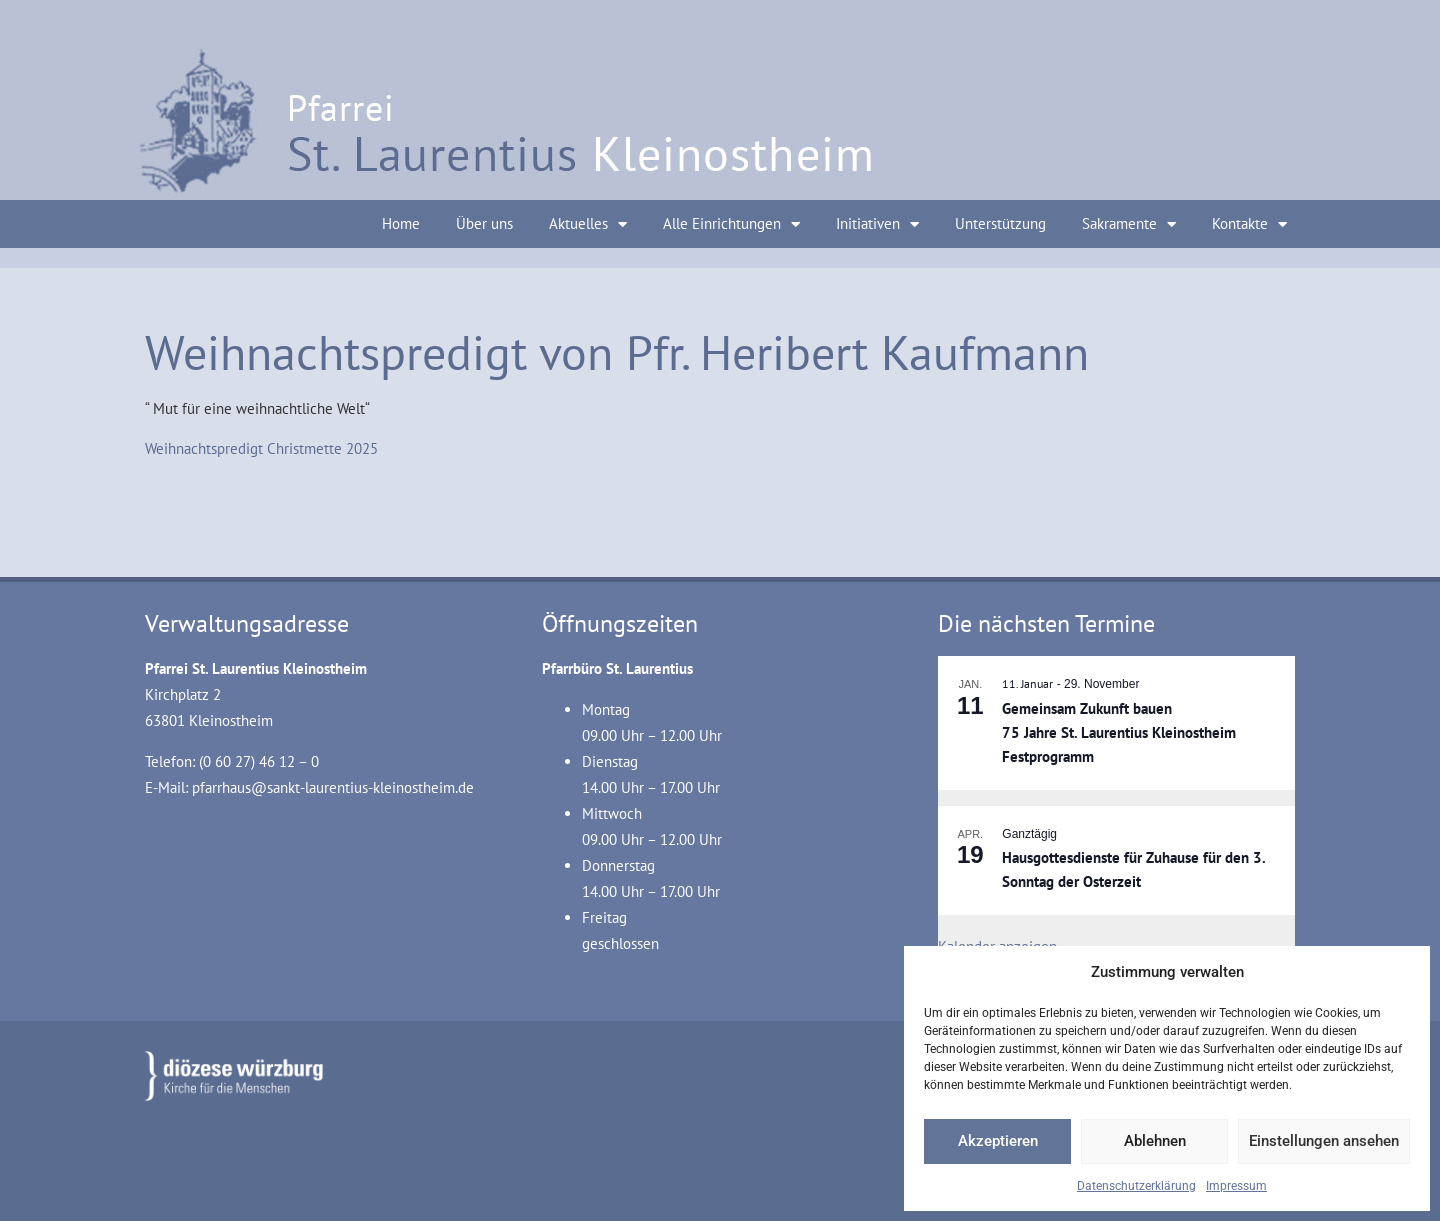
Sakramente (1129, 224)
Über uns (484, 223)
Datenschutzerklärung (1136, 1186)
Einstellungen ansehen (1324, 1141)
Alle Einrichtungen (731, 224)
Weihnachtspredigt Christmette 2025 (261, 448)
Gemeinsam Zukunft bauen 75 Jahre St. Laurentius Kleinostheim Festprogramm (1119, 733)
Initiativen (877, 224)
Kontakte (1249, 224)
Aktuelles (588, 224)
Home (401, 223)
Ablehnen (1155, 1141)
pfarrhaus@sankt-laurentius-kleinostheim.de (333, 787)
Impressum (1236, 1186)
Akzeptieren (998, 1141)
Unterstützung (1000, 223)
